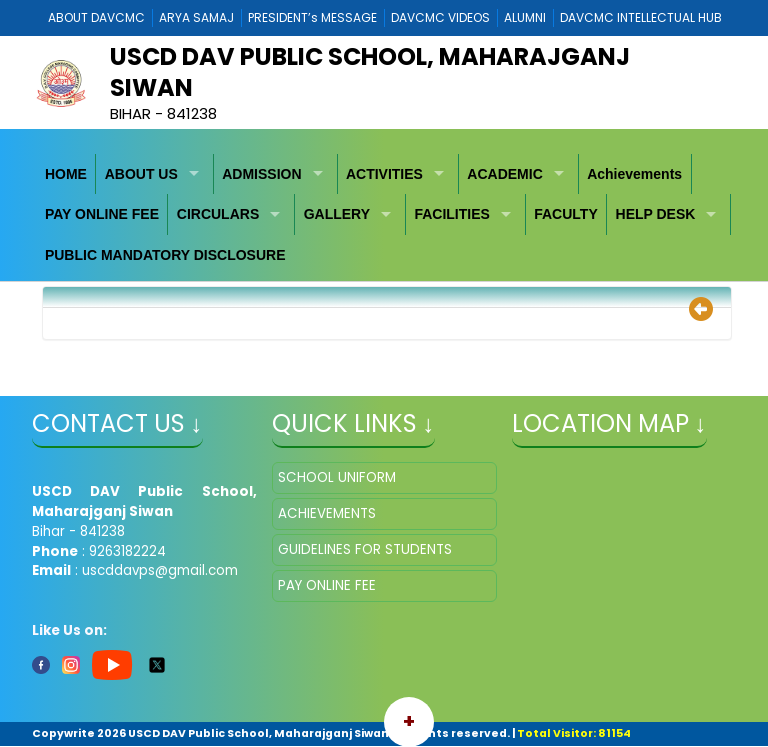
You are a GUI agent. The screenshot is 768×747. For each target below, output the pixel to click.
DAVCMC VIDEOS (440, 17)
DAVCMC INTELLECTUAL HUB (641, 17)
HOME (66, 174)
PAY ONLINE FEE (102, 214)
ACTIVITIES (384, 174)
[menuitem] (67, 174)
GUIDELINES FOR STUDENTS (365, 549)
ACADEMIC (504, 174)
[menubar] (384, 215)
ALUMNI (525, 17)
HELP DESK (656, 214)
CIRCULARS (218, 214)
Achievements (634, 174)
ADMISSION (261, 174)
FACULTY (566, 214)
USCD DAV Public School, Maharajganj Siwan (370, 72)
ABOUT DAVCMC (96, 17)
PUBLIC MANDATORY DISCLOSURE (165, 255)
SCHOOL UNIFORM (337, 477)
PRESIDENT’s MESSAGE (312, 17)
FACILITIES (451, 214)
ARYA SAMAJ (196, 17)
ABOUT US (141, 174)
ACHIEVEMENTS (327, 513)
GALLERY (337, 214)
